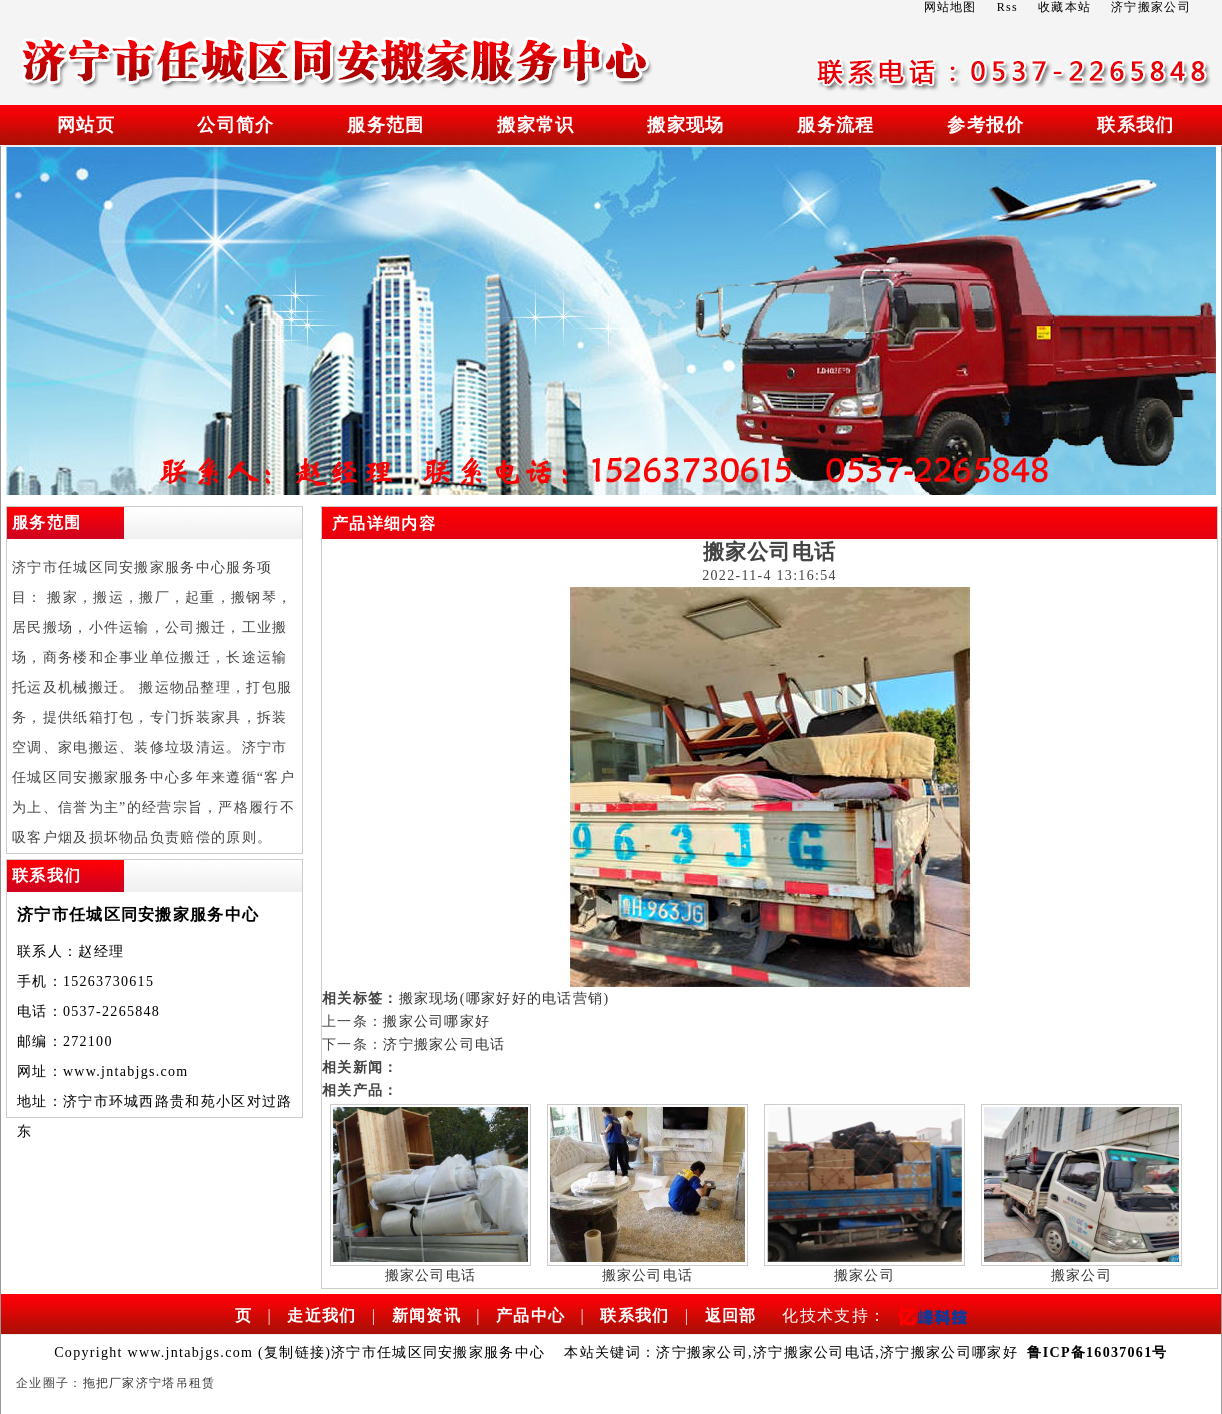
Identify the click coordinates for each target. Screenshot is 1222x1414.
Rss (1007, 7)
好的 (527, 998)
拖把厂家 (109, 1383)
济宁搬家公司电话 (444, 1044)
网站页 (86, 125)
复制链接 (294, 1352)
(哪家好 (486, 998)
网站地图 (950, 7)
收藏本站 (1064, 7)
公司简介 (235, 125)
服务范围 (385, 125)
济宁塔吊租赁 (176, 1383)
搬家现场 (685, 125)
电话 (557, 998)
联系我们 (1135, 125)
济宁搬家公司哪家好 (949, 1352)
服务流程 (835, 125)
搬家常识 (535, 125)
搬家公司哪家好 (436, 1021)
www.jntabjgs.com (126, 1071)
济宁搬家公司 (702, 1352)
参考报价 (985, 125)
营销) (591, 998)
